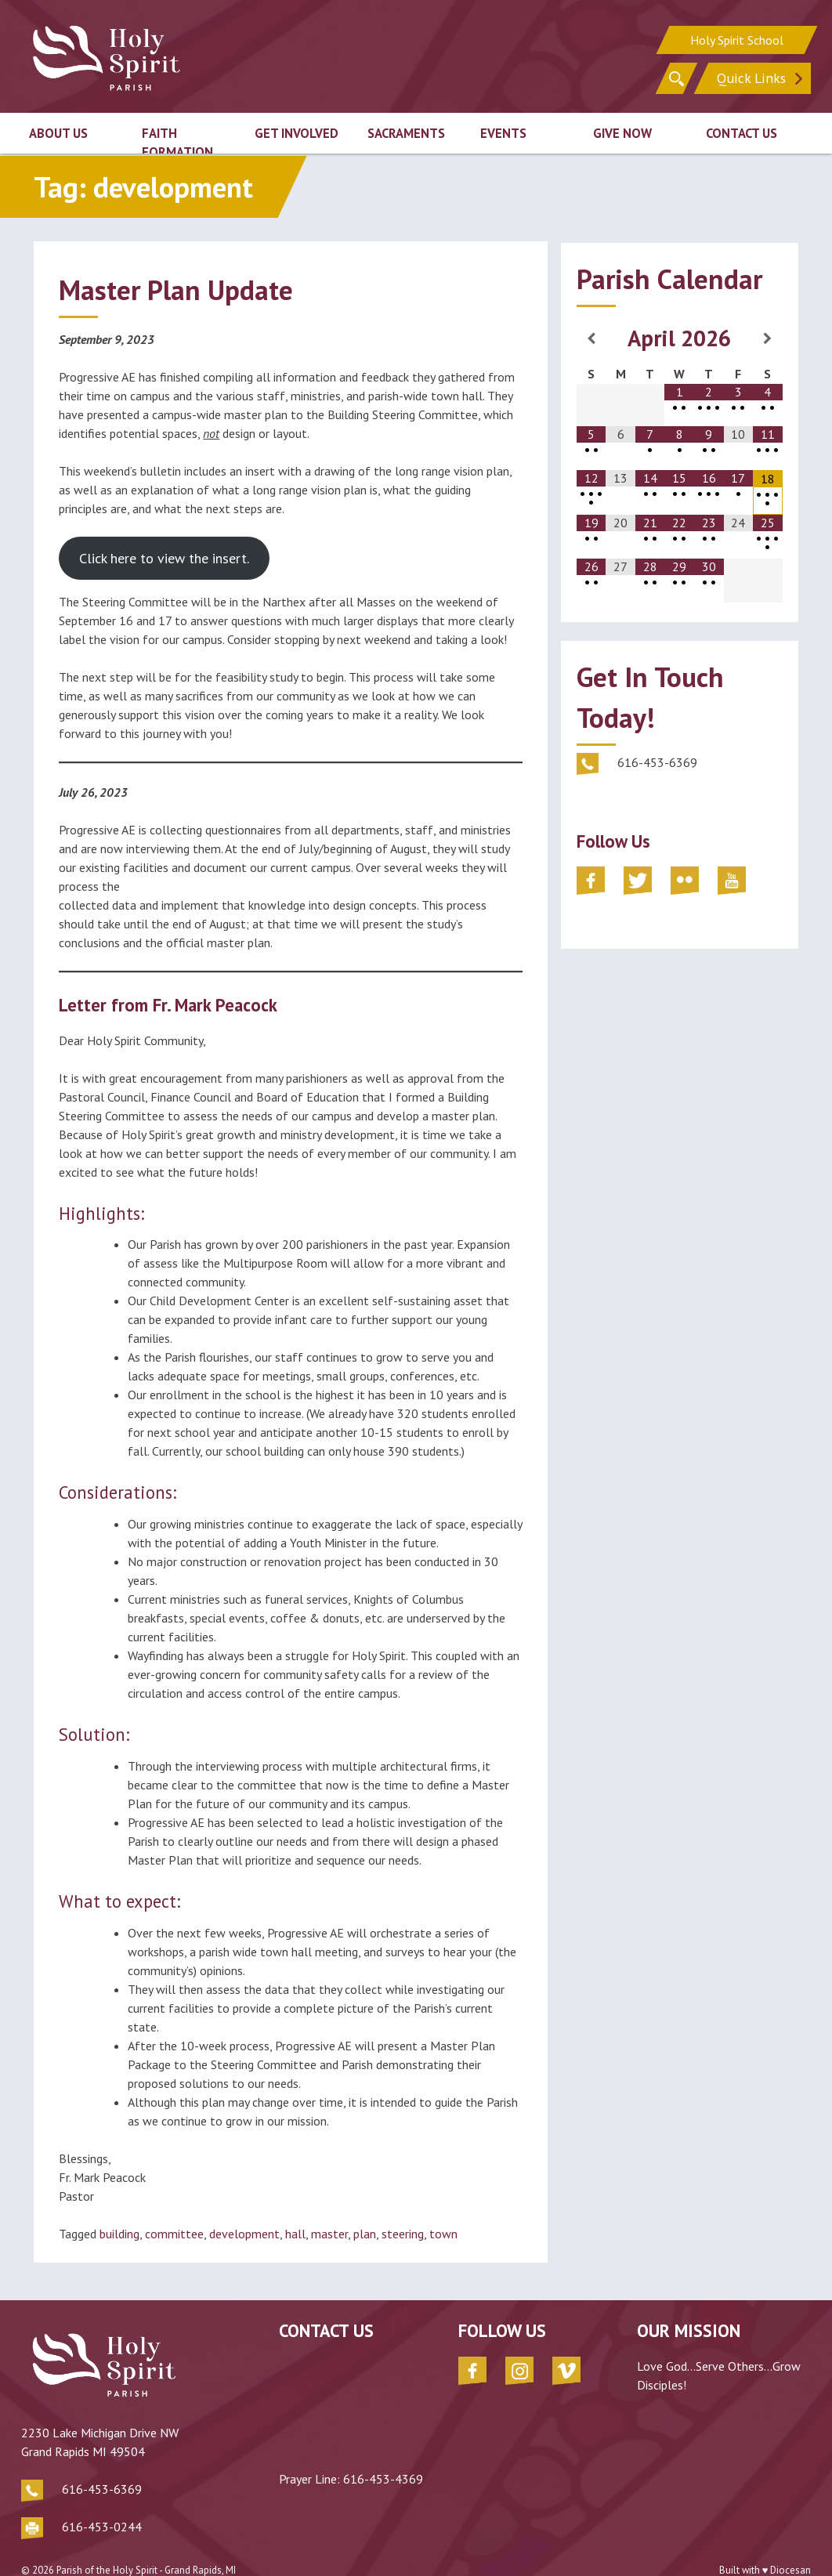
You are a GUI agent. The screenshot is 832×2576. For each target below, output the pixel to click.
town (443, 2233)
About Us (58, 131)
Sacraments (406, 131)
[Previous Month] (591, 338)
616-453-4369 (331, 2479)
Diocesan (790, 2544)
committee (174, 2233)
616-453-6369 (102, 2463)
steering (403, 2233)
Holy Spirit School (736, 39)
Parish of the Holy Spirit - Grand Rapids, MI (146, 2544)
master (329, 2233)
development (244, 2233)
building (119, 2233)
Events (503, 131)
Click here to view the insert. (164, 558)
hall (295, 2233)
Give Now (622, 131)
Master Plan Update (176, 290)
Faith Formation (177, 141)
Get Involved (296, 131)
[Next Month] (768, 338)
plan (364, 2233)
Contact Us (741, 131)
